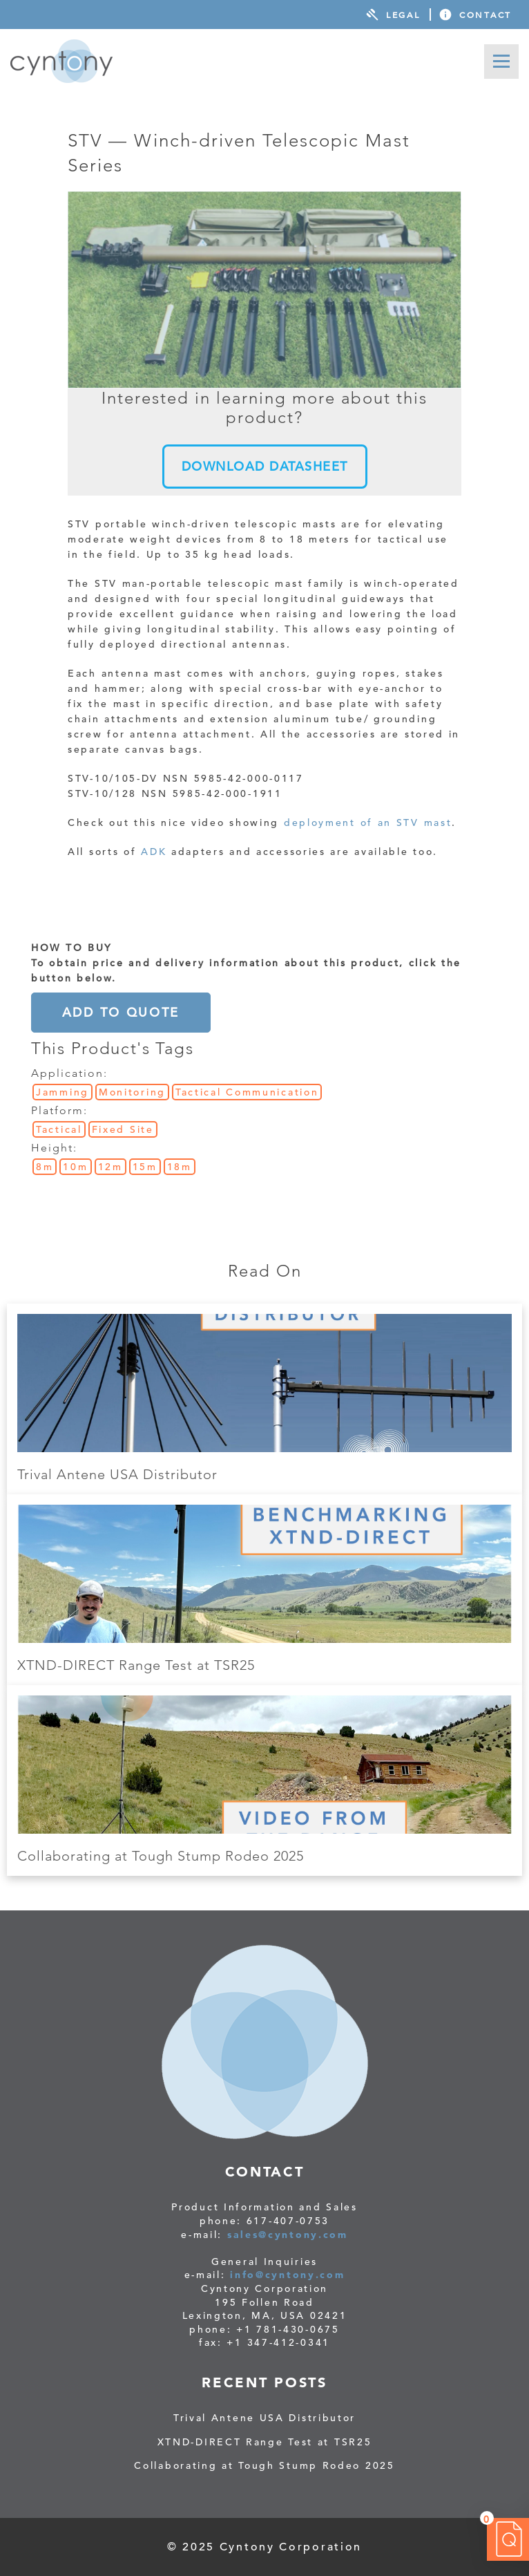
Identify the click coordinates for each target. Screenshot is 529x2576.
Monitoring (132, 1092)
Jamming (62, 1092)
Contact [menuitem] (485, 14)
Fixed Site (123, 1129)
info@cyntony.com (287, 2274)
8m (44, 1166)
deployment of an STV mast (368, 822)
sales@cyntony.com (287, 2234)
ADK (153, 851)
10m (75, 1166)
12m (110, 1166)
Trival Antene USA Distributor (117, 1474)
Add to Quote (121, 1012)
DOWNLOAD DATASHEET (265, 466)
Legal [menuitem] (403, 14)
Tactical (59, 1129)
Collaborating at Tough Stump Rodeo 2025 (160, 1856)
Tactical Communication (246, 1092)
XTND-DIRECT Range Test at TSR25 (136, 1665)
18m (179, 1166)
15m (145, 1166)
